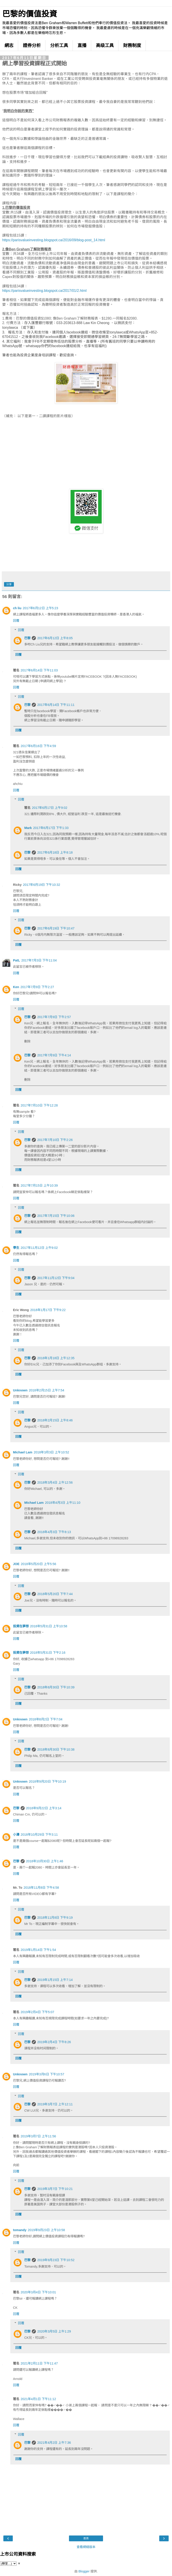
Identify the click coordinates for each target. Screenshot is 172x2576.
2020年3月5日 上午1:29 (54, 2331)
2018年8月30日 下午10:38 (55, 1749)
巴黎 (27, 638)
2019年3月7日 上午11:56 (38, 2136)
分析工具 (59, 45)
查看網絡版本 (86, 2547)
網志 (8, 45)
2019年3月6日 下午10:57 (46, 2074)
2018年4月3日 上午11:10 (62, 1502)
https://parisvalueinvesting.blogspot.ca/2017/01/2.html (44, 291)
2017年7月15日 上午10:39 (39, 1185)
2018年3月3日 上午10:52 (51, 1452)
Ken (16, 987)
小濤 (16, 1834)
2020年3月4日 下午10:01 (38, 2292)
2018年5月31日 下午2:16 (47, 1652)
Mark (28, 828)
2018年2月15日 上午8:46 (55, 1420)
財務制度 (132, 45)
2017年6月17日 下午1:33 (51, 828)
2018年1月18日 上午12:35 (55, 1358)
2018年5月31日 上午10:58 (48, 1626)
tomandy (19, 2230)
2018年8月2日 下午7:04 (45, 1719)
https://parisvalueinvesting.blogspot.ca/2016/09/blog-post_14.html (53, 240)
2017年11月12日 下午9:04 (55, 1278)
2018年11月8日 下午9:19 (55, 1917)
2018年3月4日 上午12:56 (55, 1482)
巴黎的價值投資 (29, 14)
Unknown (20, 1390)
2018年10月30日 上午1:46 (44, 1861)
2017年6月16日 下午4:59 (38, 746)
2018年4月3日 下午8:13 (54, 1532)
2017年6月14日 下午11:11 (55, 705)
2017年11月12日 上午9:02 (39, 1248)
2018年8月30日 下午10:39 (55, 1687)
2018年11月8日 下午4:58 (41, 1887)
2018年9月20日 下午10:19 (47, 1781)
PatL (16, 960)
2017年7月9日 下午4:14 (54, 1055)
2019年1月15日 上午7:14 (55, 1980)
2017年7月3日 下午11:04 (39, 960)
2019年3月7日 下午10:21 (55, 2189)
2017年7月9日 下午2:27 (37, 987)
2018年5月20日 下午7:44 (55, 1594)
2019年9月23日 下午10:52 (55, 2260)
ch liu (17, 608)
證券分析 (32, 45)
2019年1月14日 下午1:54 (38, 1950)
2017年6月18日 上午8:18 (55, 852)
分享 (9, 584)
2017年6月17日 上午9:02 (49, 808)
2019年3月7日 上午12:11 (55, 2104)
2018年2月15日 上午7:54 (46, 1390)
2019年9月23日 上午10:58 (46, 2230)
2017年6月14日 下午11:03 (39, 670)
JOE (16, 1564)
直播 (81, 45)
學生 (16, 1248)
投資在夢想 (21, 1626)
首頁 (86, 2538)
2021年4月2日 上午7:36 (54, 2442)
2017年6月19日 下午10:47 (55, 928)
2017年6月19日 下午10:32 (41, 884)
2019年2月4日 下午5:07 (37, 2012)
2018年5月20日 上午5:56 (38, 1564)
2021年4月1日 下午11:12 (38, 2399)
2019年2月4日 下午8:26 (54, 2042)
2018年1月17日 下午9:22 (48, 1310)
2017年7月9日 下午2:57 (54, 1017)
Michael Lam (22, 1452)
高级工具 (105, 45)
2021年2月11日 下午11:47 (39, 2363)
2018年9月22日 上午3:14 (43, 1808)
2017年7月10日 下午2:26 (55, 1140)
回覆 (16, 620)
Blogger (84, 2571)
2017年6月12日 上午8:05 (55, 638)
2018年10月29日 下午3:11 (39, 1834)
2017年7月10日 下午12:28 (39, 1105)
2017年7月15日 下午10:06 (55, 1216)
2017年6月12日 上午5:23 (40, 608)
